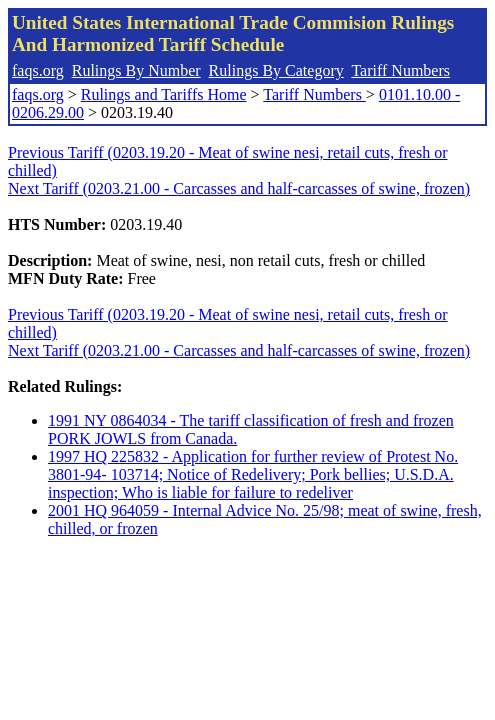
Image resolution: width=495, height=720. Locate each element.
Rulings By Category (276, 70)
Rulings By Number (136, 70)
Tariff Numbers (400, 70)
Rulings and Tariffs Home (164, 94)
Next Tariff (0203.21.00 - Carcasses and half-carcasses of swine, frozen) (239, 188)
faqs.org (38, 70)
